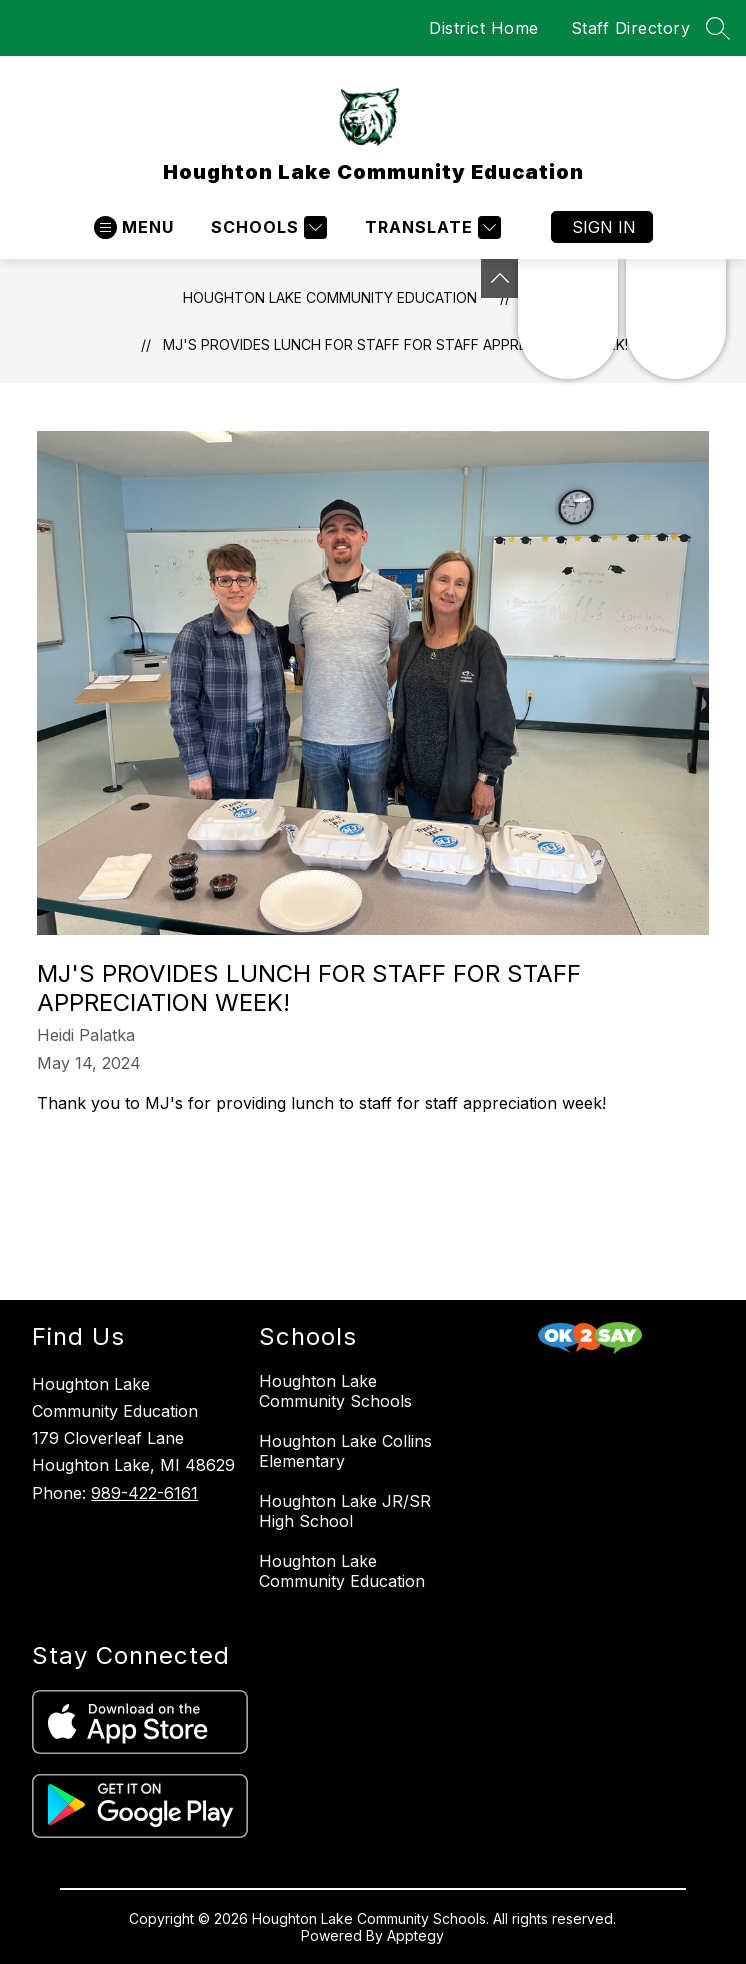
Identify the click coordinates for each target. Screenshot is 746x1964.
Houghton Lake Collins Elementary (345, 1451)
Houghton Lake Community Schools (335, 1391)
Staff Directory (631, 28)
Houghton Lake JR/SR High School (345, 1511)
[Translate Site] (430, 227)
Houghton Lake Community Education (330, 297)
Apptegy (415, 1935)
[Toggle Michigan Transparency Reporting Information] (500, 278)
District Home (484, 28)
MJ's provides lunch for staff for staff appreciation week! (395, 344)
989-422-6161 (144, 1493)
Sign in (604, 227)
